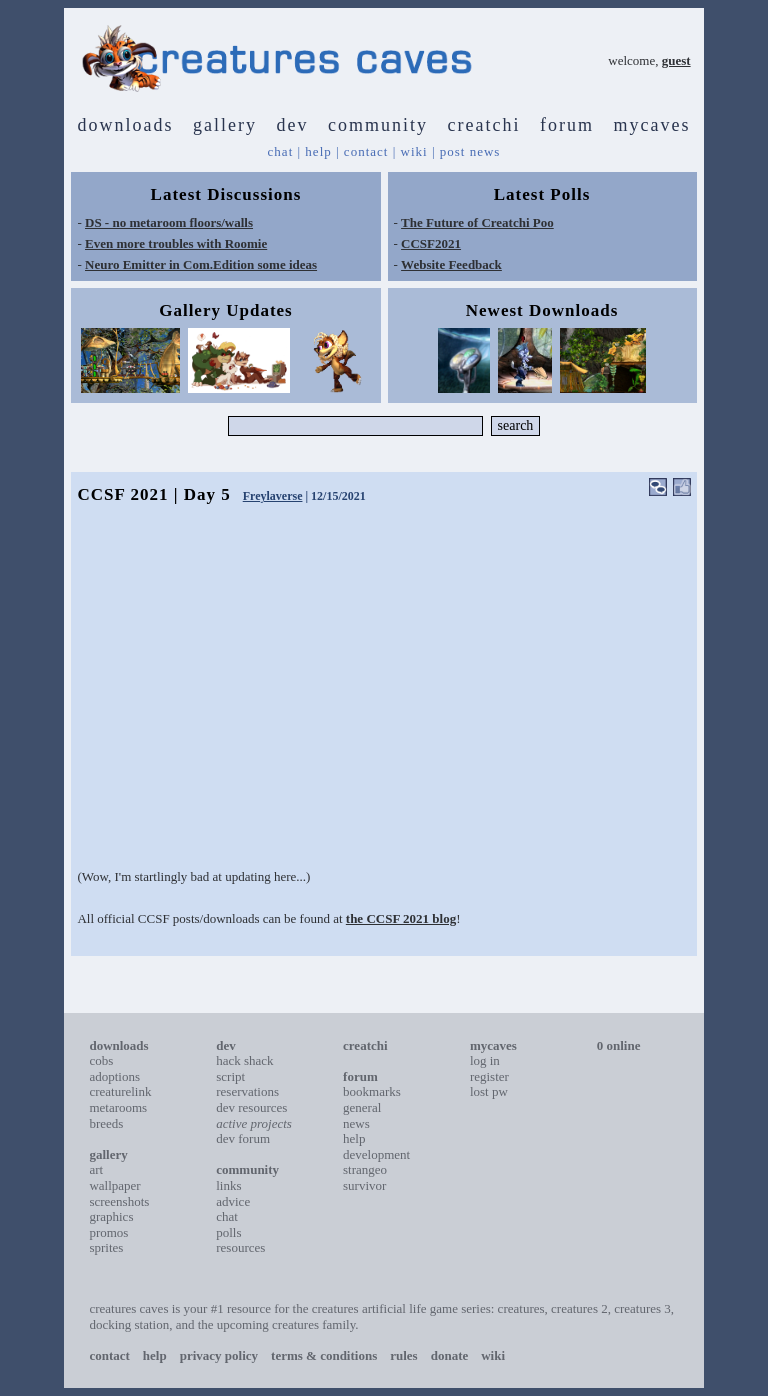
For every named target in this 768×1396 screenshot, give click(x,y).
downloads (126, 125)
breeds (106, 1123)
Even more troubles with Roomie (176, 243)
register (489, 1076)
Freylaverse (273, 496)
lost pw (489, 1091)
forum (567, 125)
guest (676, 60)
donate (450, 1355)
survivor (364, 1185)
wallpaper (114, 1185)
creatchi (484, 125)
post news (470, 151)
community (378, 125)
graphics (111, 1216)
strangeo (365, 1169)
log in (485, 1060)
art (96, 1169)
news (356, 1123)
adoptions (114, 1076)
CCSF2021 (431, 243)
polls (228, 1232)
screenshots (119, 1201)
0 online (619, 1045)
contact (366, 151)
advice (233, 1201)
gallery (225, 125)
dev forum (243, 1138)
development (376, 1154)
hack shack (244, 1060)
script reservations (247, 1084)
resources (240, 1247)
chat (281, 151)
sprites (106, 1247)
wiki (414, 151)
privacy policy (219, 1355)
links (228, 1185)
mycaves (651, 125)
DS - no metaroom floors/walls (169, 222)
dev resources (251, 1107)
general (362, 1107)
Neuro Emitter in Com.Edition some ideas (201, 264)
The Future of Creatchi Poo (477, 222)
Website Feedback (451, 264)
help (318, 151)
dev (293, 125)
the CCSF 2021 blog (401, 918)
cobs (101, 1060)
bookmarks (372, 1091)
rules (403, 1355)
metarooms (118, 1107)
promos (108, 1232)
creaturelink (120, 1091)
